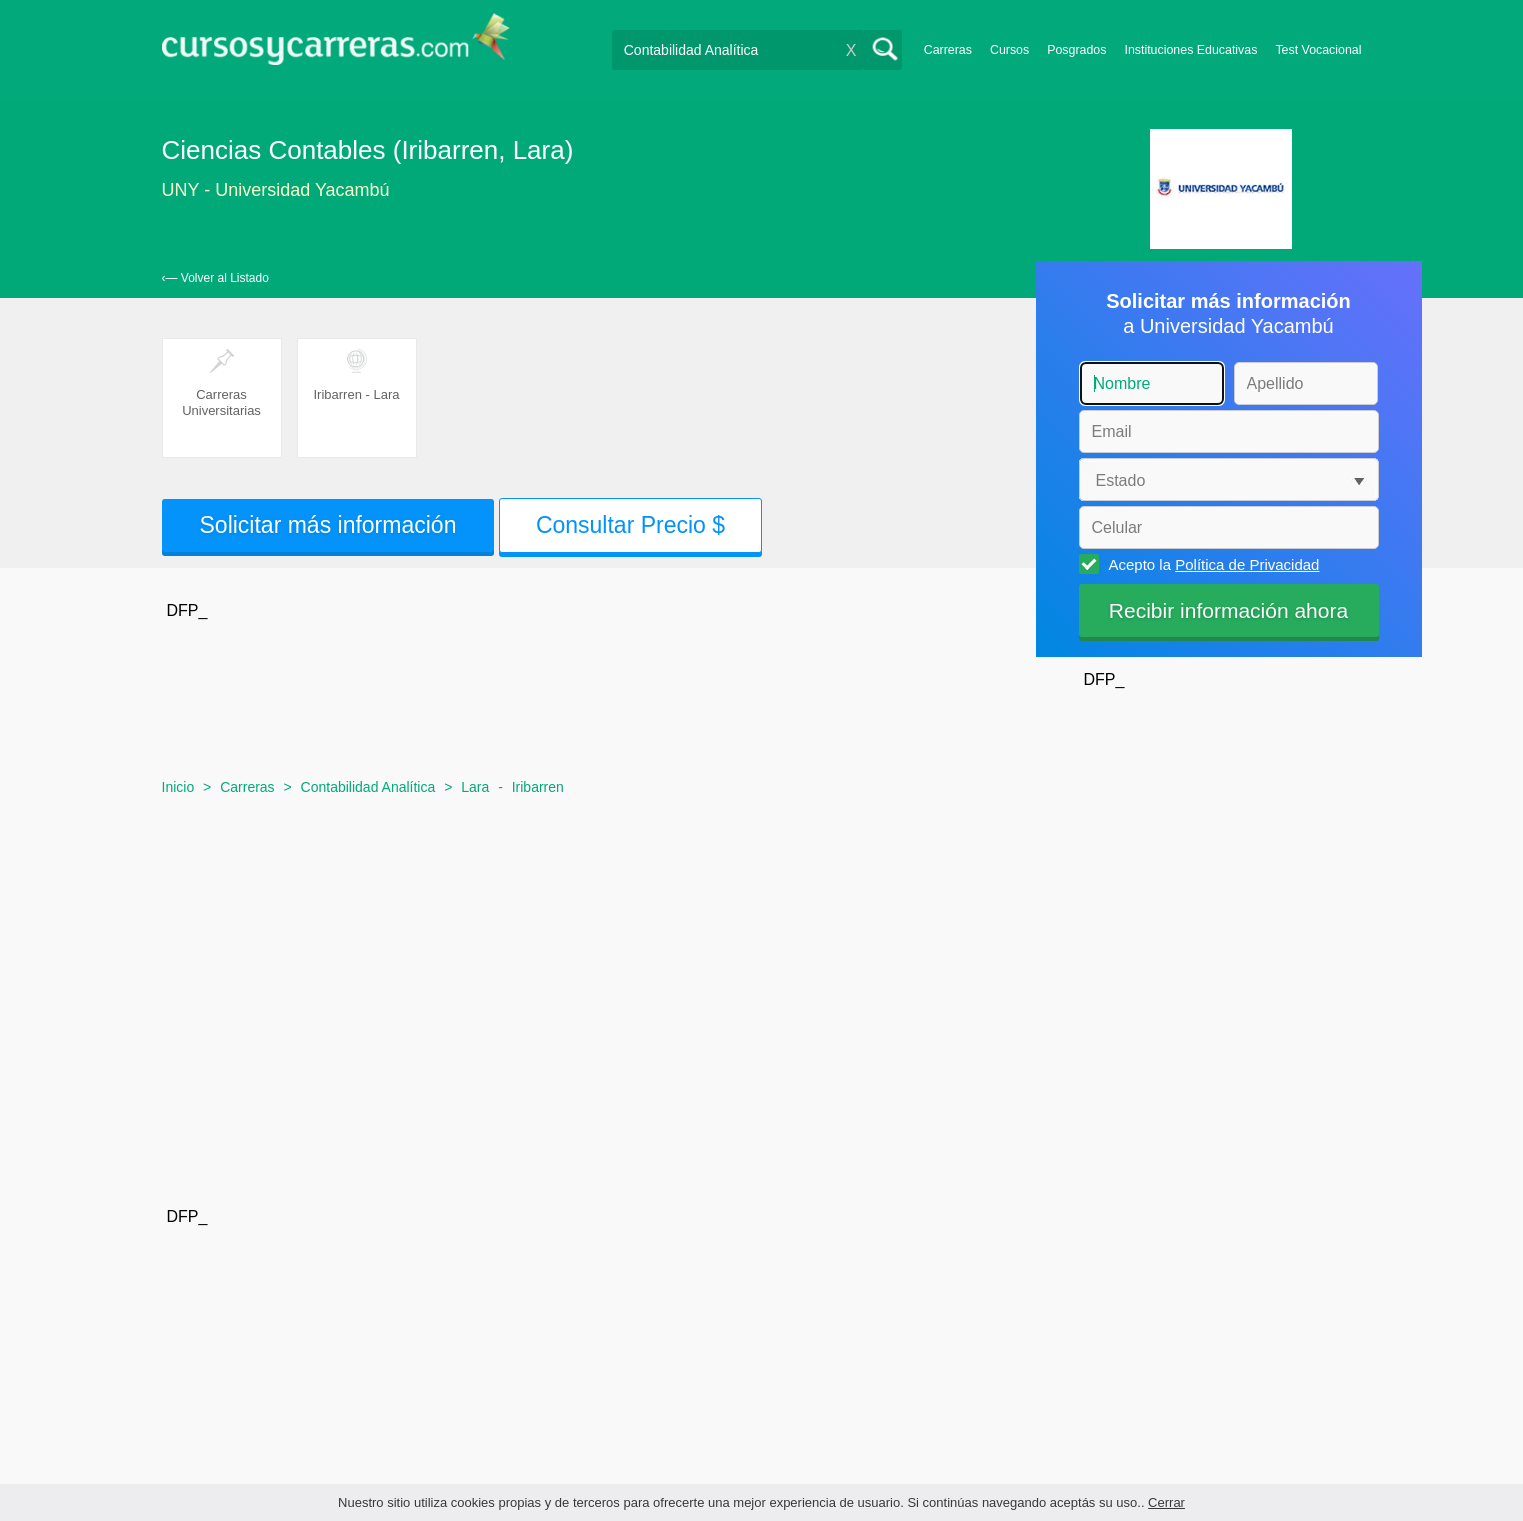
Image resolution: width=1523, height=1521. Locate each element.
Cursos (1009, 50)
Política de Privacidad (1247, 564)
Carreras (948, 50)
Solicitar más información (328, 525)
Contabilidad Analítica (368, 787)
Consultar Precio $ (630, 525)
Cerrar (1166, 1502)
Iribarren (538, 787)
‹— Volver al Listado (215, 278)
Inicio (178, 787)
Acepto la (1211, 564)
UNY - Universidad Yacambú (276, 190)
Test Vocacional (1318, 50)
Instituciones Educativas (1190, 50)
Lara (475, 787)
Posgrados (1076, 50)
